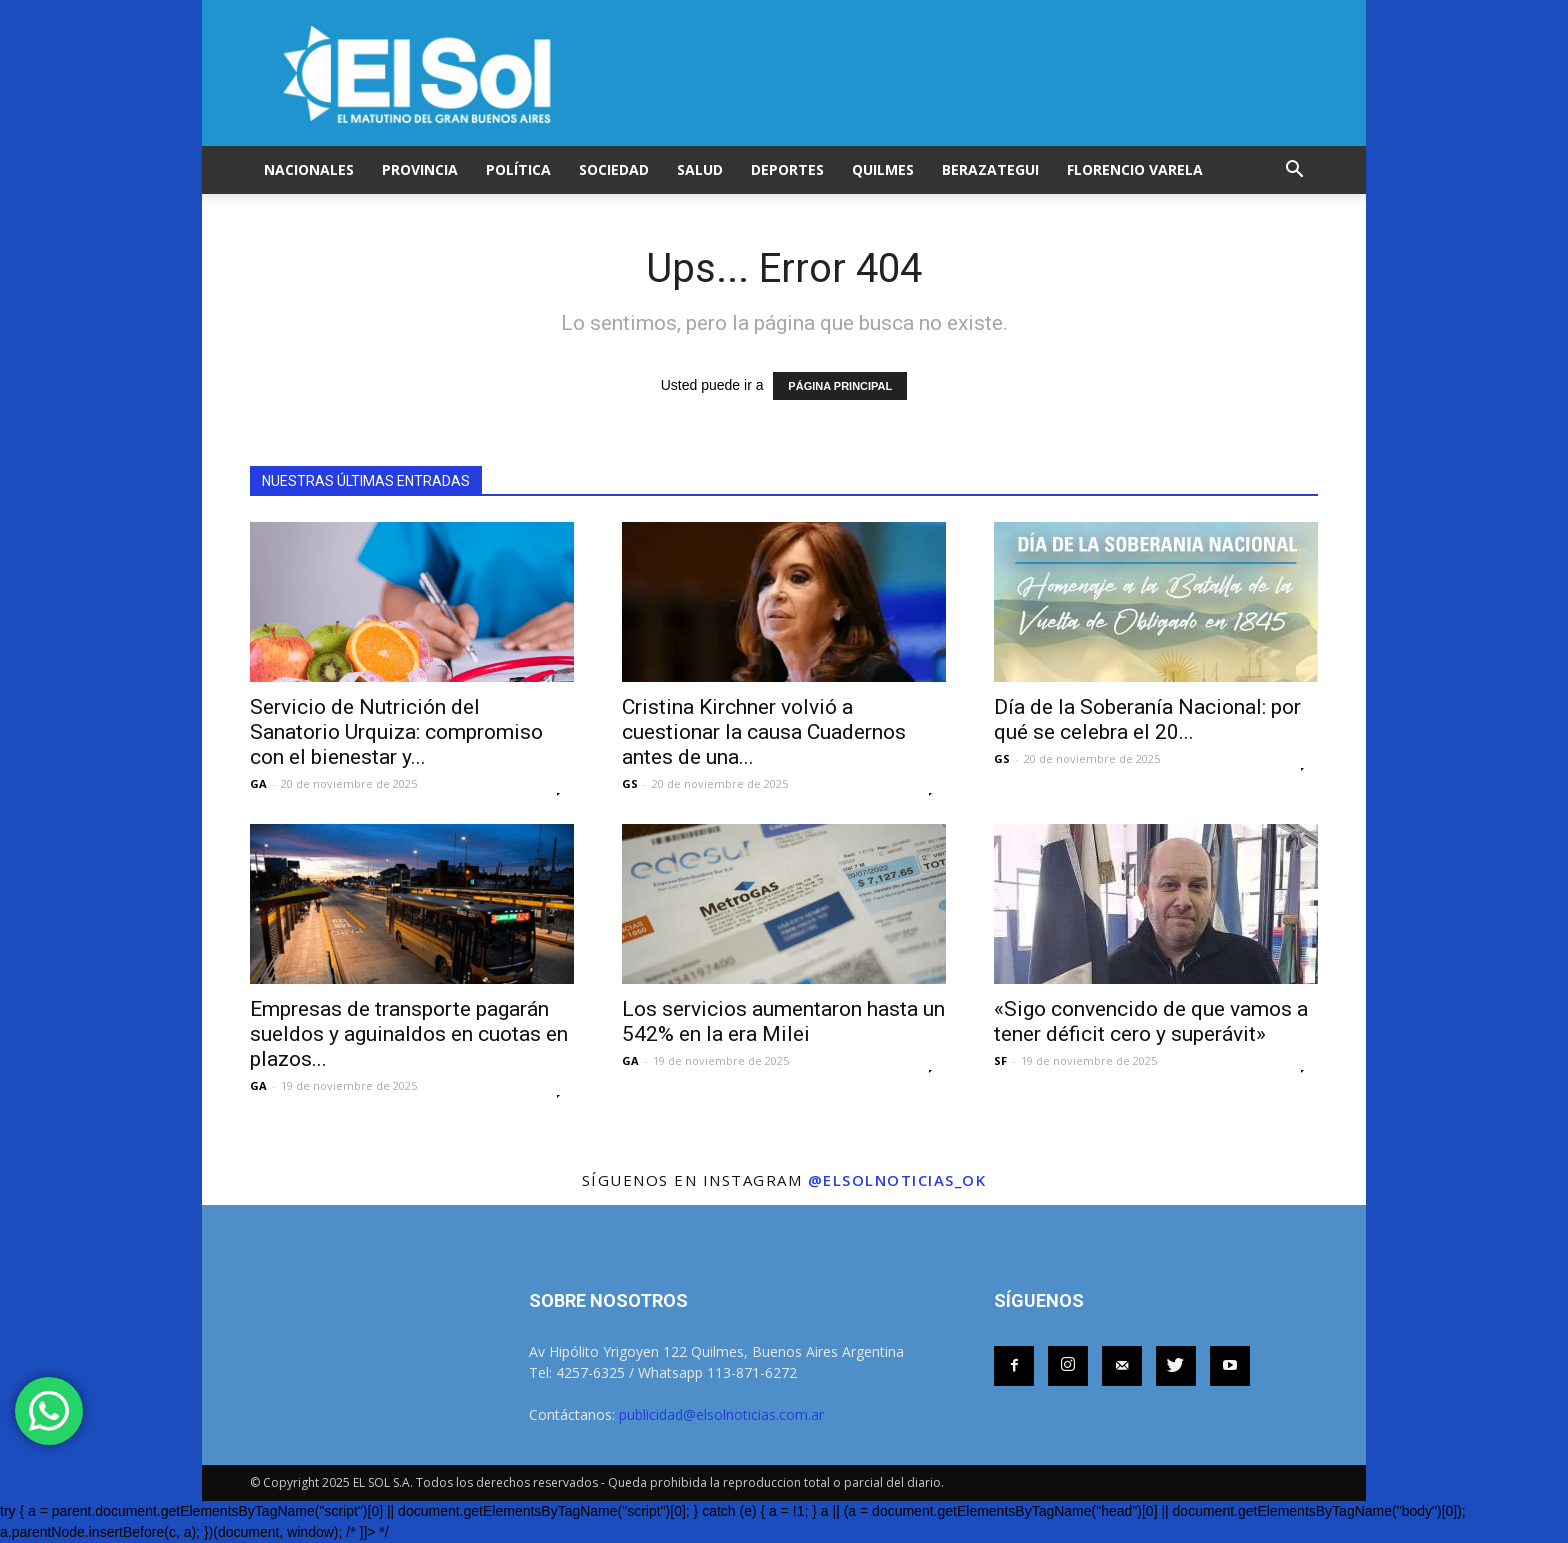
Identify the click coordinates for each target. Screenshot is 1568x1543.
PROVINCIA (420, 169)
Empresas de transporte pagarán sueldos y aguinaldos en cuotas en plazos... (409, 1034)
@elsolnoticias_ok (897, 1180)
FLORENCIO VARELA (1135, 169)
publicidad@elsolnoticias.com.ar (721, 1414)
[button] (1294, 170)
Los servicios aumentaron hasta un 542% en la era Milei (783, 1021)
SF (1000, 1060)
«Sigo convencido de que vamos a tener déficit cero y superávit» (1151, 1021)
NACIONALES (309, 169)
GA (258, 783)
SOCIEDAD (614, 169)
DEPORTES (787, 169)
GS (630, 783)
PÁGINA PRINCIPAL (840, 386)
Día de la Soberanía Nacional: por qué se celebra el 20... (1147, 719)
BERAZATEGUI (990, 169)
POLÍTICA (518, 169)
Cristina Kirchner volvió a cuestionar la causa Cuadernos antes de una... (764, 732)
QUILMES (883, 169)
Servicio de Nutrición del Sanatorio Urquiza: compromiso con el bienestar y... (396, 732)
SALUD (700, 169)
